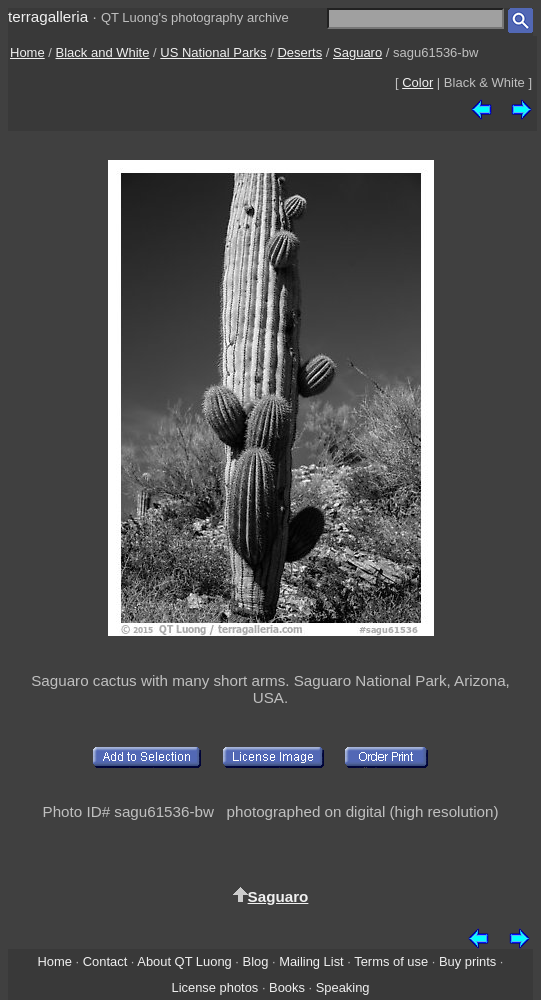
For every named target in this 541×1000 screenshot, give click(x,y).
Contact (105, 961)
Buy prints (467, 961)
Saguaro (357, 52)
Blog (256, 961)
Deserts (299, 52)
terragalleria (48, 16)
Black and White (103, 52)
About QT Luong (184, 961)
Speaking (343, 987)
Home (27, 52)
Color (417, 82)
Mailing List (311, 961)
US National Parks (213, 52)
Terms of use (391, 961)
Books (287, 987)
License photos (214, 987)
